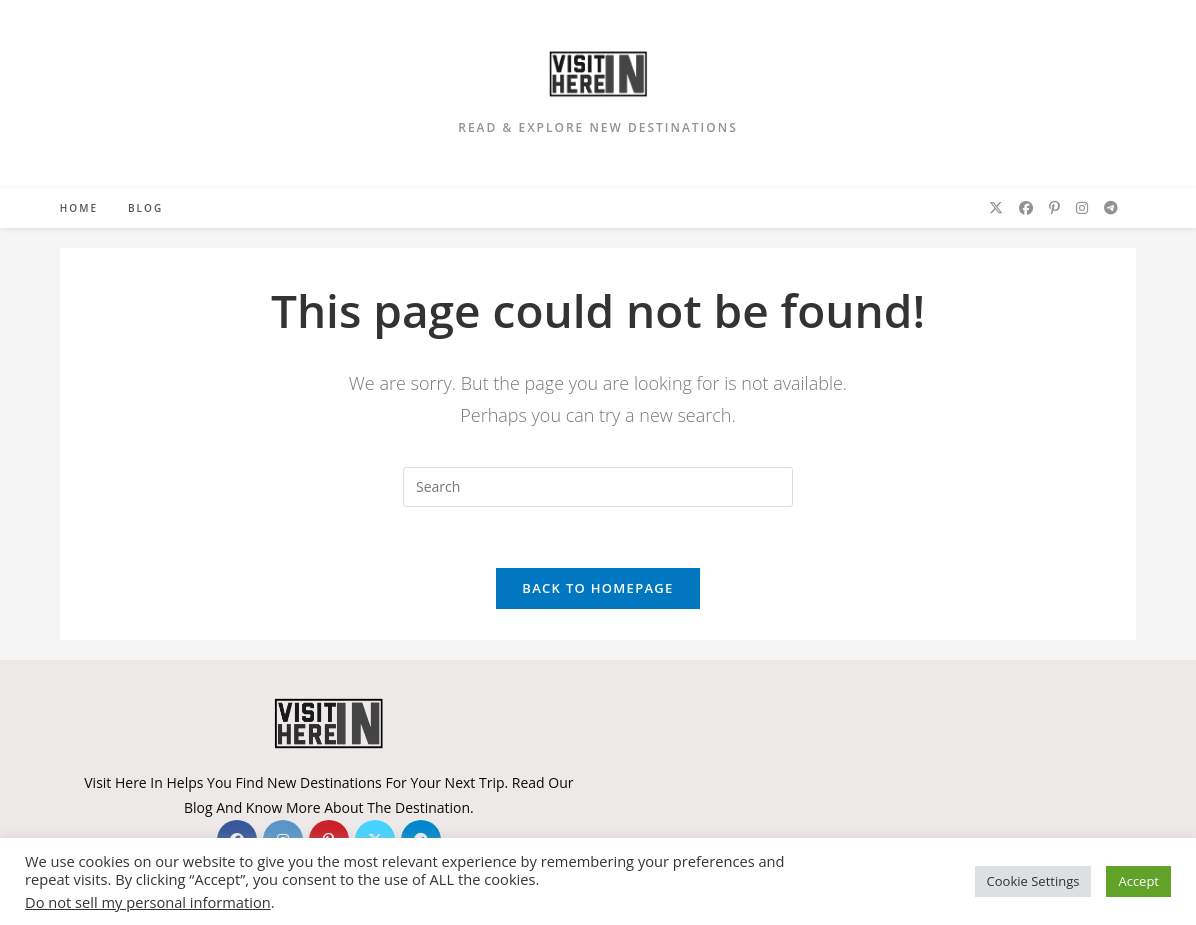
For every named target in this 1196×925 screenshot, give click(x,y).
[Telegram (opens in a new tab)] (1111, 208)
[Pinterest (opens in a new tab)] (1054, 208)
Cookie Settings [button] (1033, 881)
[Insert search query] (598, 487)
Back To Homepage (597, 588)
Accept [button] (1138, 881)
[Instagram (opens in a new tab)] (1082, 208)
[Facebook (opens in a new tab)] (1026, 208)
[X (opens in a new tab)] (996, 208)
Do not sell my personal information (148, 902)
